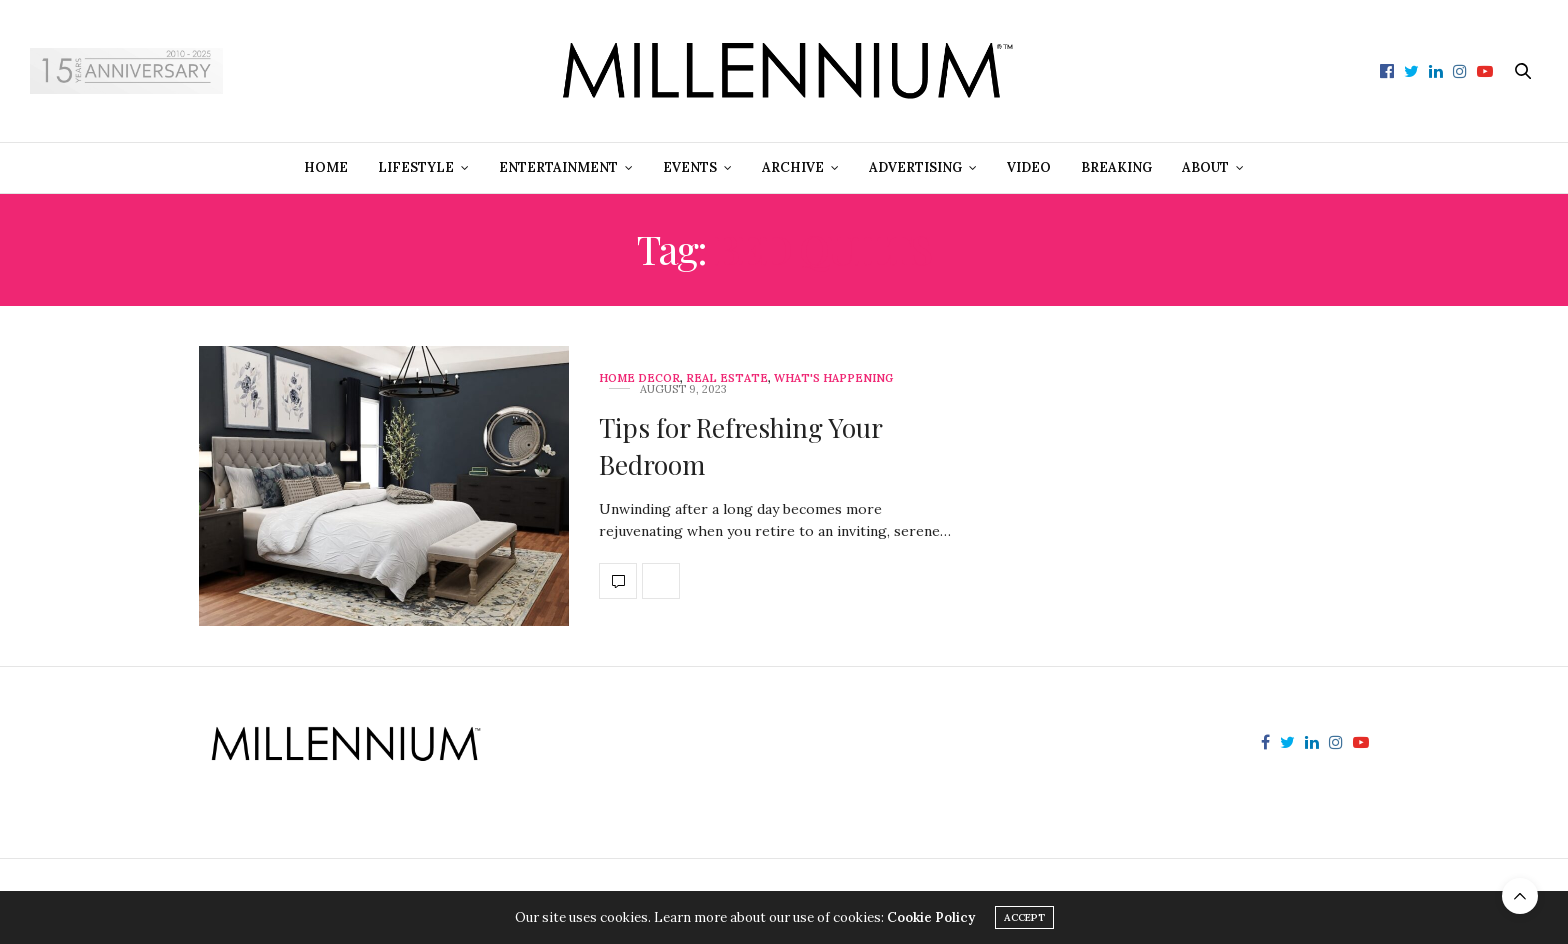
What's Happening (833, 378)
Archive (793, 167)
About (1205, 167)
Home (326, 167)
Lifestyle (416, 167)
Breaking (1116, 167)
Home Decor (639, 378)
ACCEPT (1024, 917)
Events (690, 167)
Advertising (915, 167)
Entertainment (558, 167)
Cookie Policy (931, 917)
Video (1029, 167)
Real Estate (727, 378)
